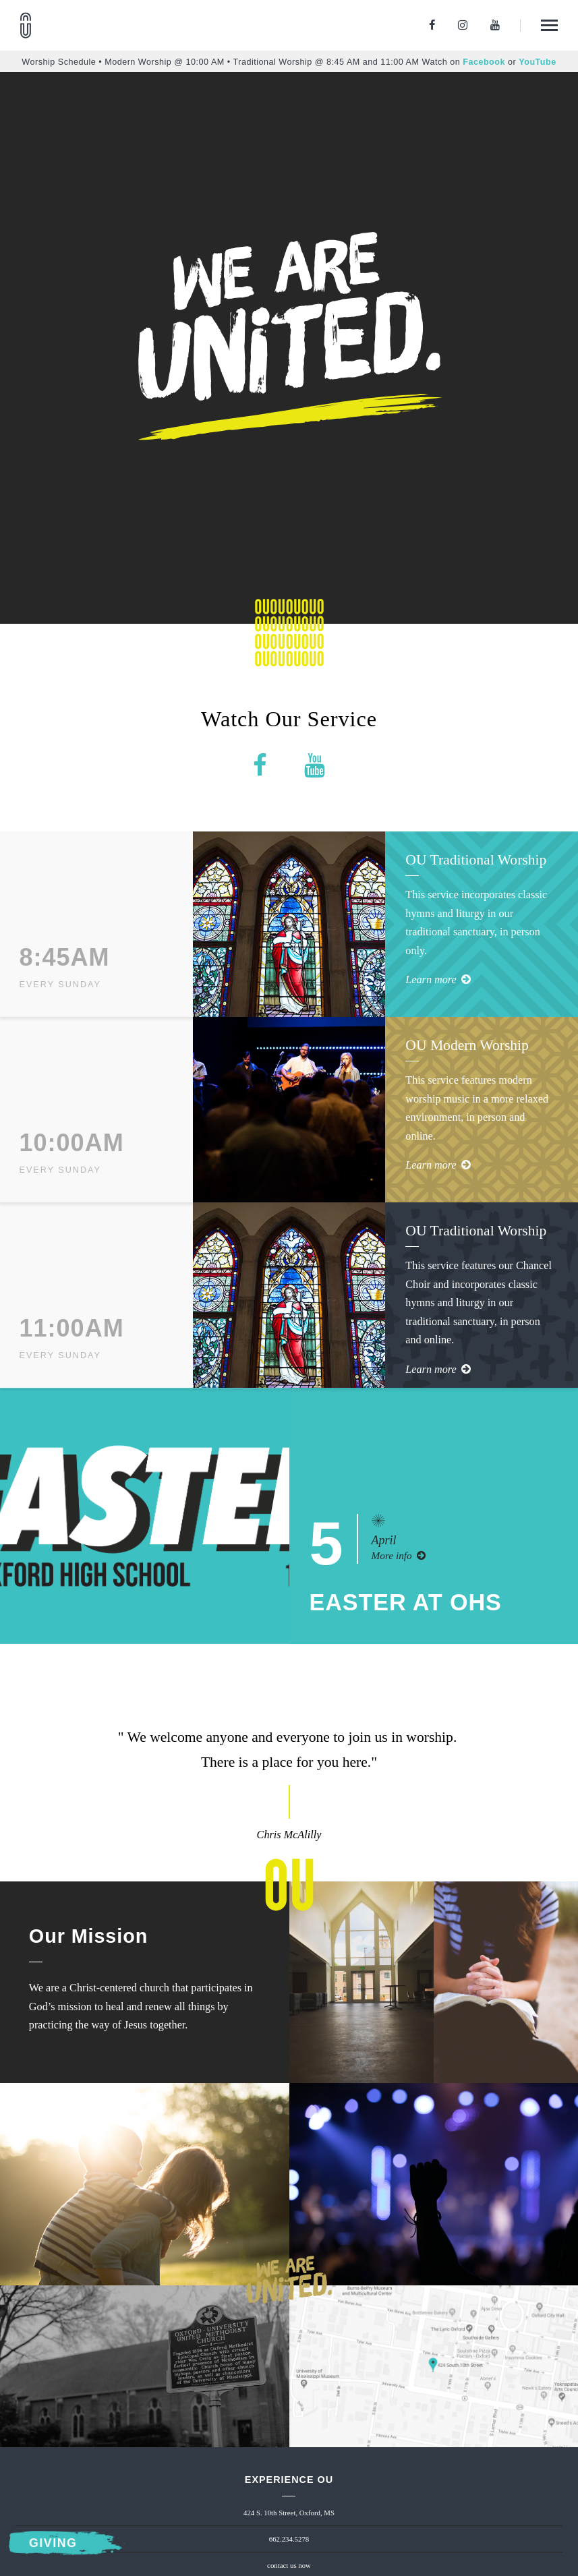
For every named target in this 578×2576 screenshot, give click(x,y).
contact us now (289, 2565)
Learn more (437, 980)
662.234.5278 (289, 2539)
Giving (53, 2543)
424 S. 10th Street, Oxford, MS (289, 2513)
